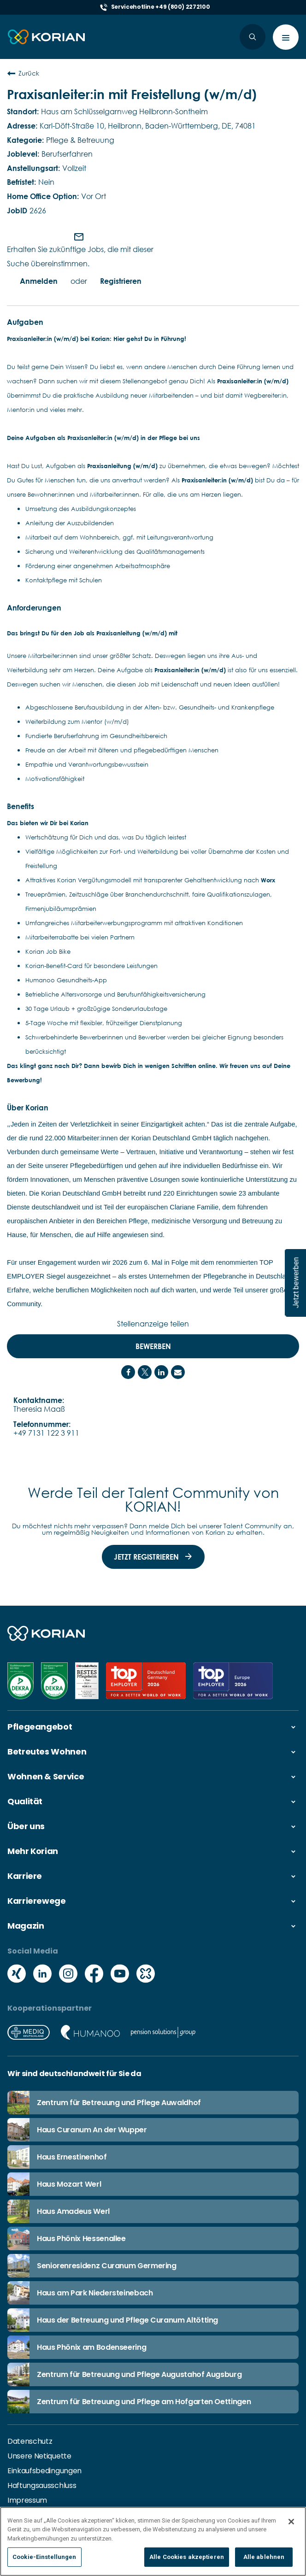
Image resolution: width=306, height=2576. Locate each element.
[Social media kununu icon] (145, 1974)
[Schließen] (291, 2523)
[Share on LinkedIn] (161, 1372)
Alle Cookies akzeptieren (186, 2558)
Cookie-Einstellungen (44, 2558)
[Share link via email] (178, 1372)
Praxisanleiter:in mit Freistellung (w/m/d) (132, 94)
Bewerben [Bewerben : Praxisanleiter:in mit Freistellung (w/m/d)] (153, 1346)
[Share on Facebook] (128, 1372)
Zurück (23, 73)
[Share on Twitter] (144, 1372)
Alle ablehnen (264, 2558)
